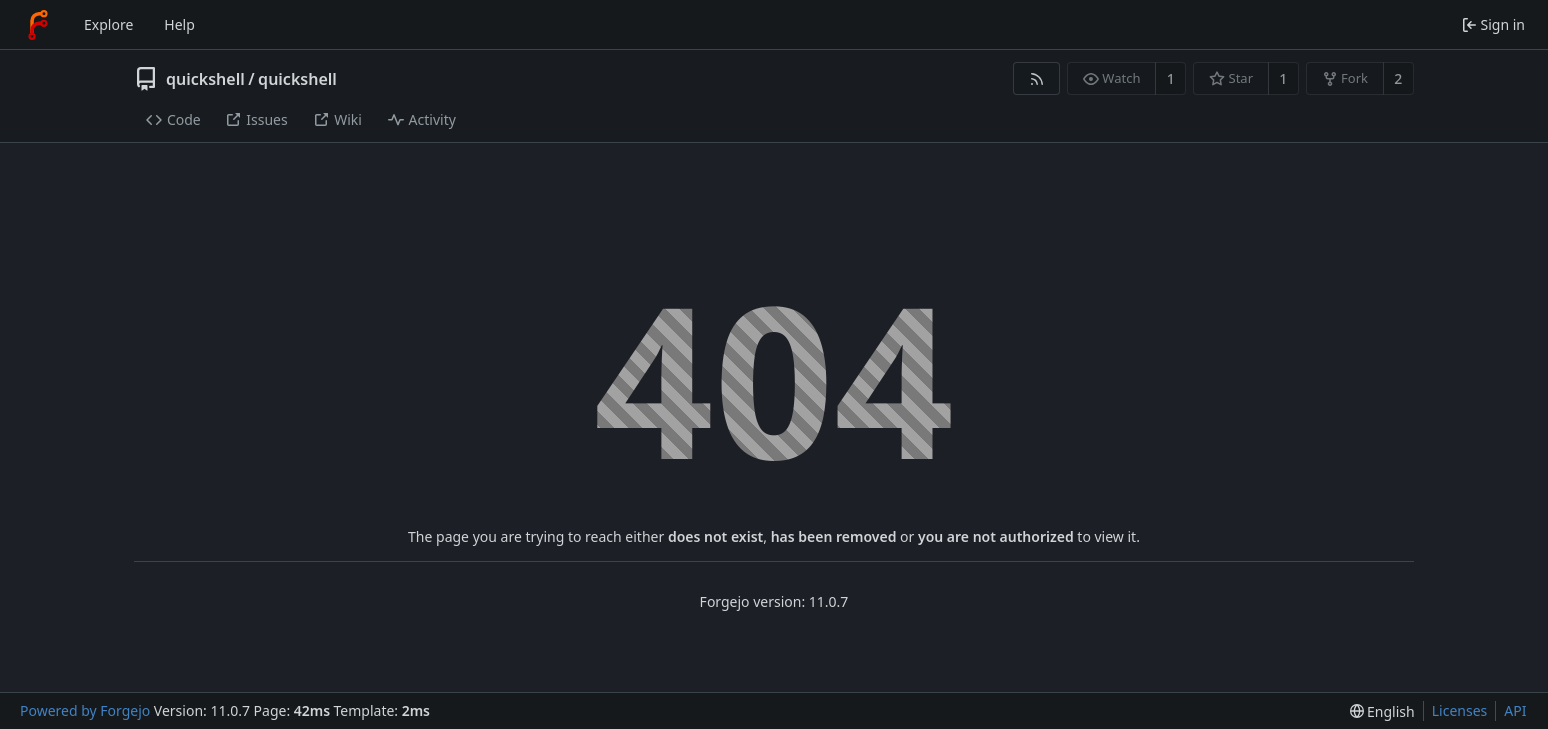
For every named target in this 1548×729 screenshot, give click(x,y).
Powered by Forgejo (85, 710)
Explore (108, 24)
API (1515, 710)
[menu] (1382, 711)
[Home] (38, 25)
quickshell (205, 79)
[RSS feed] (1036, 78)
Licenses (1460, 710)
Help (179, 24)
